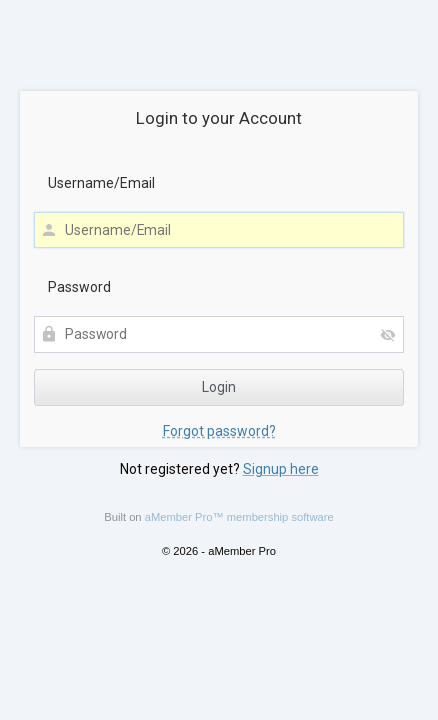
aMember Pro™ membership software (239, 517)
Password (79, 287)
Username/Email (101, 183)
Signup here (281, 469)
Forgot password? (219, 431)
